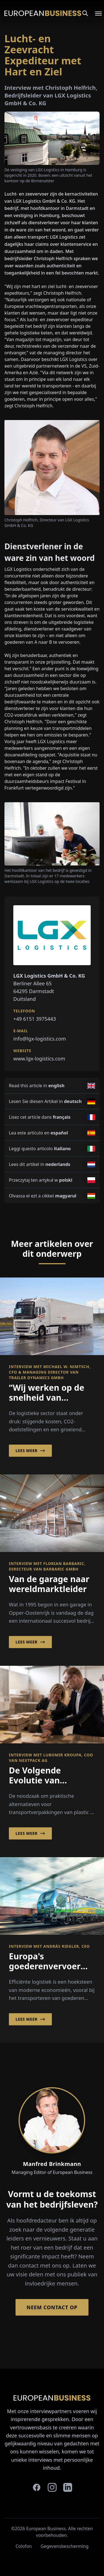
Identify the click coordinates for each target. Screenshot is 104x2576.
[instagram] (52, 2487)
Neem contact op (52, 2307)
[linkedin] (67, 2487)
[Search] (85, 13)
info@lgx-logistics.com (39, 1038)
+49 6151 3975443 (34, 1018)
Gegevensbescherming (64, 2546)
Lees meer (30, 1450)
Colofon (24, 2546)
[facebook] (36, 2487)
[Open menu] (95, 13)
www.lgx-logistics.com (39, 1058)
